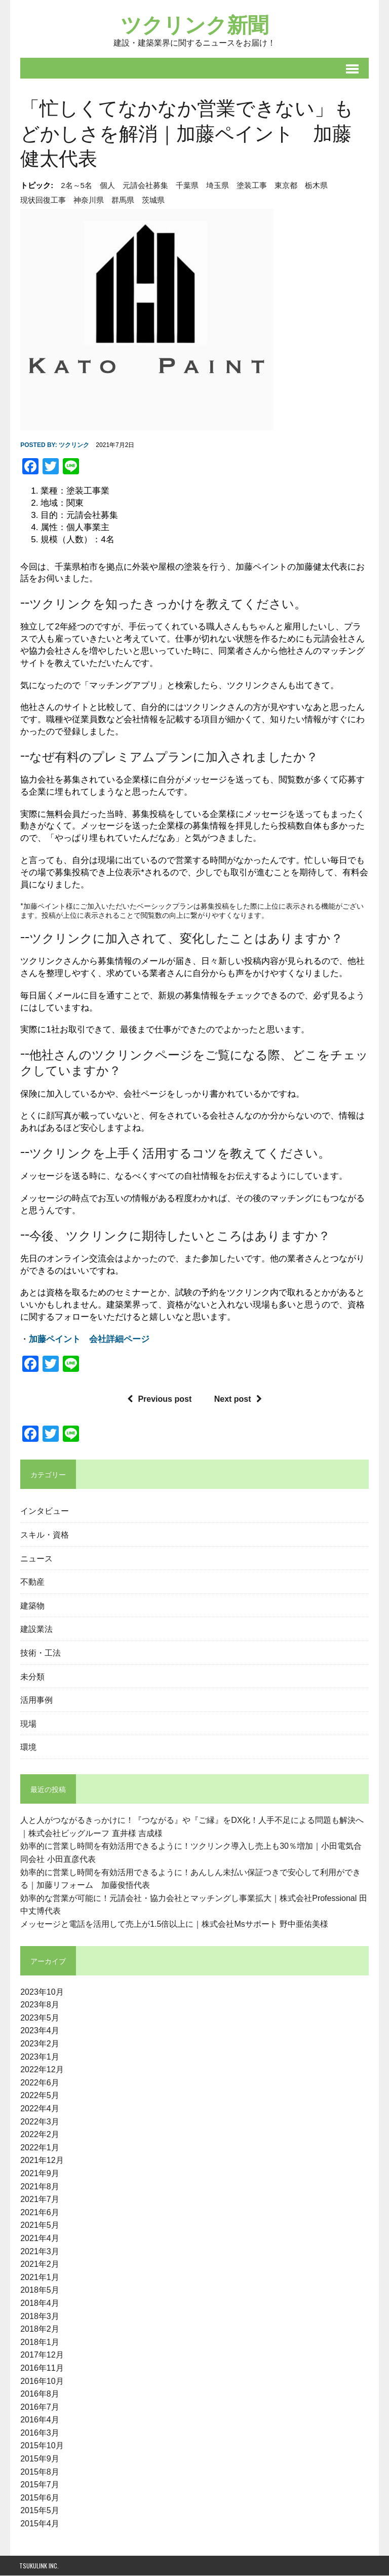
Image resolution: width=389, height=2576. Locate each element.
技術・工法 (39, 1653)
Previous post (159, 1399)
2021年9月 (38, 2174)
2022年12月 (40, 2070)
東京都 (285, 186)
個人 (106, 186)
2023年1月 (38, 2057)
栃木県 (315, 186)
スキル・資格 (43, 1534)
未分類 (31, 1676)
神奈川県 (87, 201)
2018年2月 (38, 2329)
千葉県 (186, 186)
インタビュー (43, 1511)
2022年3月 (38, 2122)
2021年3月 (38, 2252)
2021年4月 (38, 2238)
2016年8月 (38, 2394)
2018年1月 (38, 2342)
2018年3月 (38, 2316)
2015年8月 (38, 2472)
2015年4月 (38, 2524)
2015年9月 (38, 2459)
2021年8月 (38, 2187)
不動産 (31, 1582)
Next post (238, 1399)
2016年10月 (40, 2381)
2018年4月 (38, 2303)
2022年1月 (38, 2148)
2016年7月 (38, 2407)
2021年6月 (38, 2213)
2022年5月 (38, 2096)
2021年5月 (38, 2226)
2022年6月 (38, 2083)
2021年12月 (40, 2161)
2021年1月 (38, 2277)
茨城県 (152, 201)
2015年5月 (38, 2511)
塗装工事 (251, 186)
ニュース (35, 1558)
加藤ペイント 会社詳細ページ (88, 1340)
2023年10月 (40, 1992)
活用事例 (35, 1700)
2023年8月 (38, 2005)
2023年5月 (38, 2018)
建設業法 (35, 1629)
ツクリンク (73, 446)
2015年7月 (38, 2485)
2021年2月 (38, 2264)
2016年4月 (38, 2420)
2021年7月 (38, 2199)
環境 (27, 1747)
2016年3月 (38, 2433)
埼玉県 (216, 186)
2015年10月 (40, 2446)
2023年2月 (38, 2044)
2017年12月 (40, 2355)
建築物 (31, 1605)
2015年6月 (38, 2498)
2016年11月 (40, 2368)
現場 (27, 1724)
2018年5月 (38, 2291)
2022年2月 (38, 2135)
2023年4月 (38, 2031)
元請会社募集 (144, 186)
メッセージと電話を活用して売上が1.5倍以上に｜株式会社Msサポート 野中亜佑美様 (173, 1924)
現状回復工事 (42, 201)
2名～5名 (75, 186)
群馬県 (121, 201)
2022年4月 (38, 2109)
